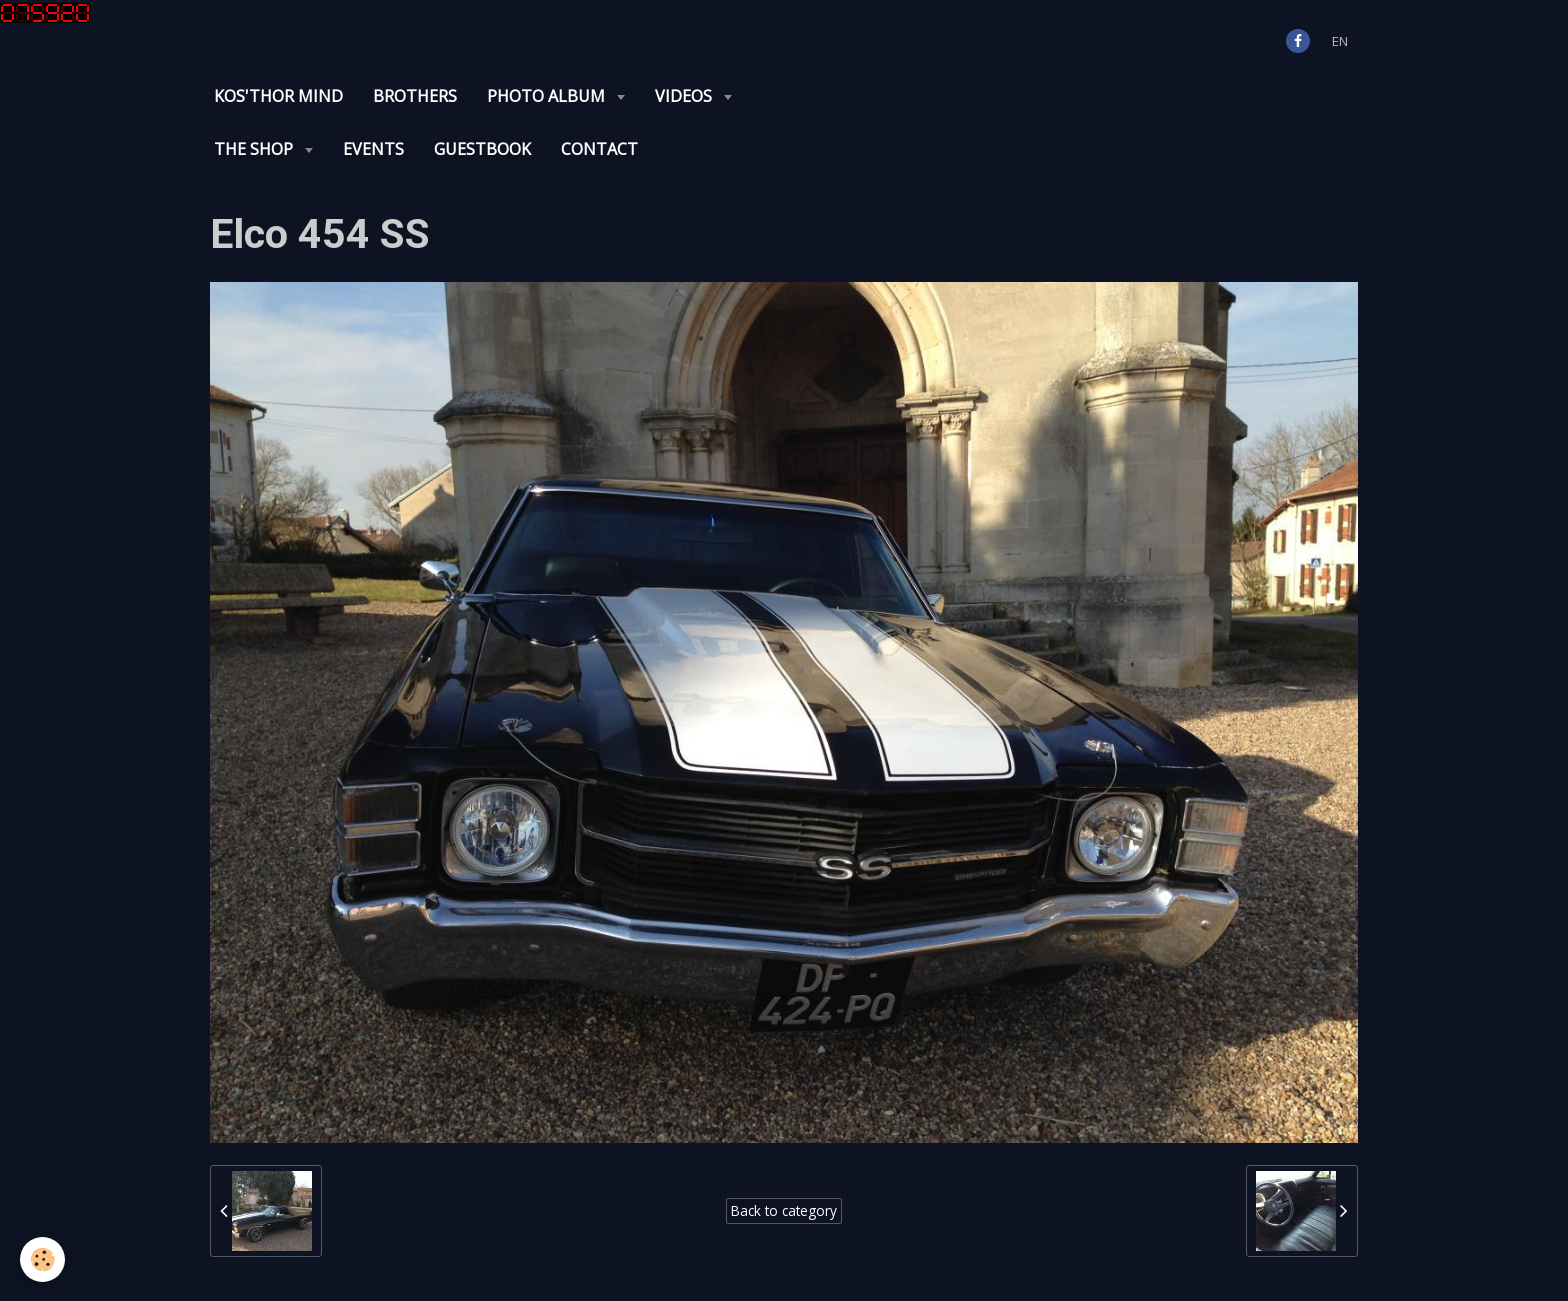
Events (373, 149)
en (1340, 41)
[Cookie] (42, 1259)
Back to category (784, 1210)
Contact (599, 149)
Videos (685, 96)
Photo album (548, 96)
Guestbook (482, 149)
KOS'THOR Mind (278, 96)
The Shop (255, 149)
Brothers (415, 96)
